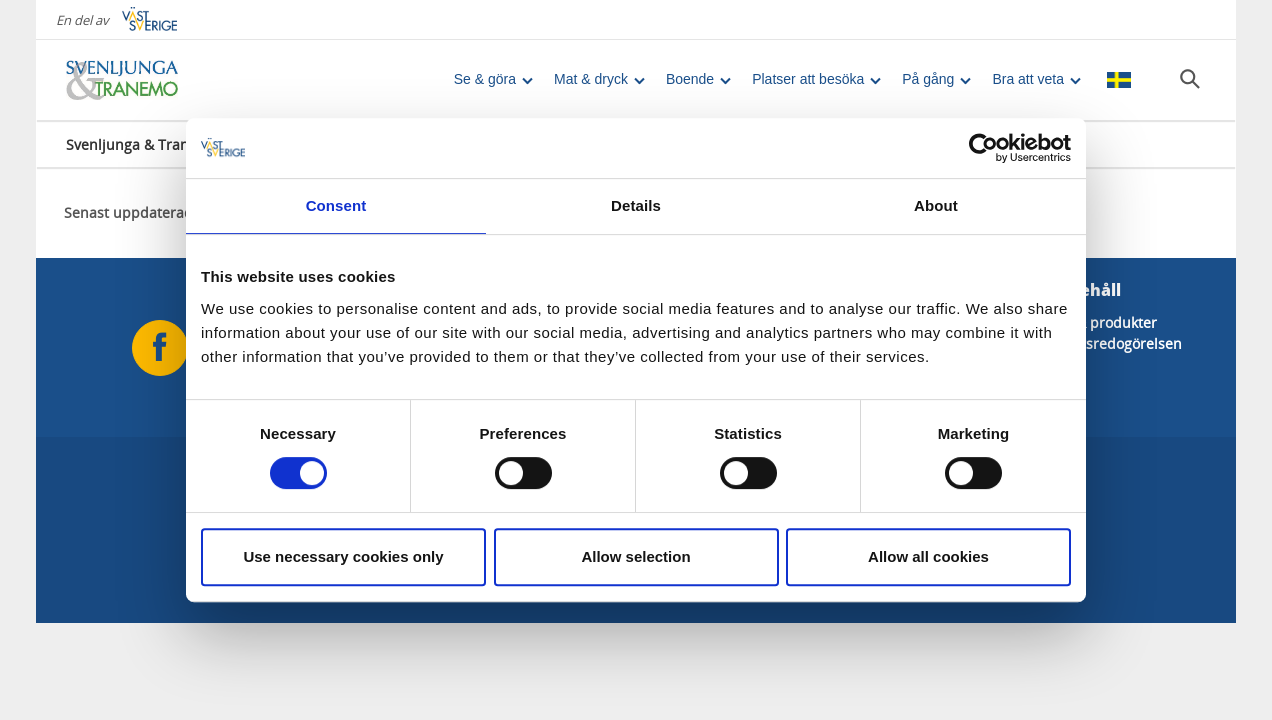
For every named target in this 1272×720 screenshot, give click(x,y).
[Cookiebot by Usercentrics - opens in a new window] (983, 148)
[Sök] (1190, 79)
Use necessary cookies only (343, 556)
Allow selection (635, 556)
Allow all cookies (928, 556)
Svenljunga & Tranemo (142, 144)
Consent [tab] (336, 205)
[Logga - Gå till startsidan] (136, 80)
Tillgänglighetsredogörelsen (1088, 343)
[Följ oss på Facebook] (160, 348)
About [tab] (936, 205)
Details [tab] (636, 205)
